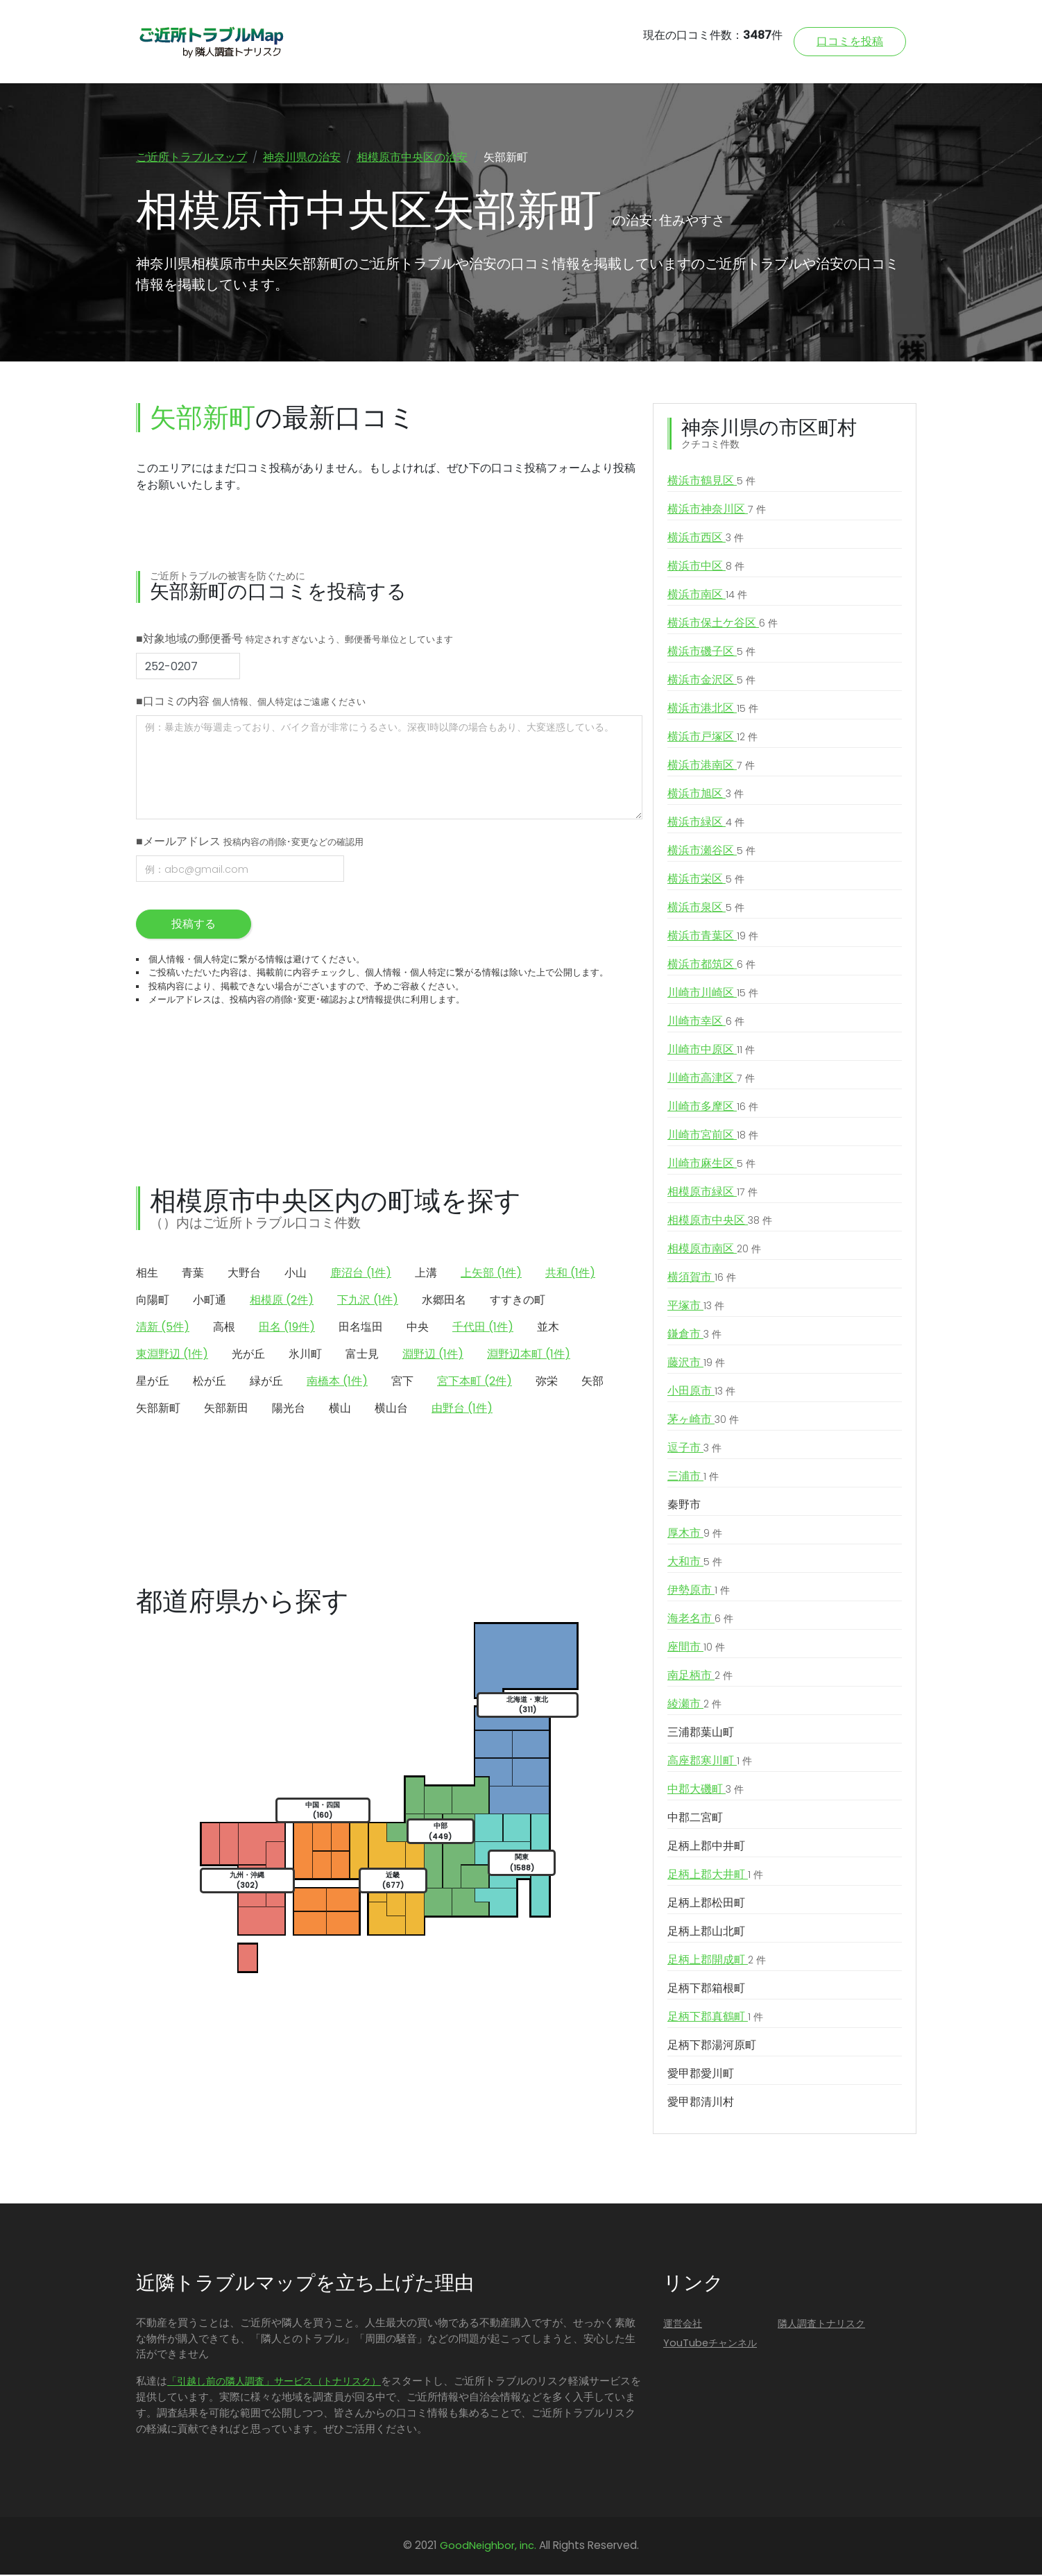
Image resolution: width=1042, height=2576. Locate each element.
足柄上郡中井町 (706, 1847)
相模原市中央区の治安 (412, 157)
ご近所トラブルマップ (191, 157)
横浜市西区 (705, 539)
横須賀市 (701, 1278)
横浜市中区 (705, 567)
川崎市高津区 (711, 1079)
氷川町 (305, 1355)
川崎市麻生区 (711, 1165)
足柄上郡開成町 (716, 1961)
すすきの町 (517, 1301)
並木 (548, 1328)
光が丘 (248, 1355)
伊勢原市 (698, 1591)
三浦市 (693, 1477)
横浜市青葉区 (712, 937)
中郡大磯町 (705, 1790)
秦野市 (684, 1506)
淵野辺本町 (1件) (528, 1355)
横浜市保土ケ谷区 (722, 624)
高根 (224, 1328)
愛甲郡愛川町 (700, 2075)
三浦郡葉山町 (700, 1733)
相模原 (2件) (282, 1301)
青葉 (193, 1274)
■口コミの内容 (251, 702)
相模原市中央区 (719, 1221)
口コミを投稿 (850, 41)
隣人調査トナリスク (821, 2325)
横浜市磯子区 (711, 653)
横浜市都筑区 (711, 965)
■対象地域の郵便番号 (294, 640)
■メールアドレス (250, 843)
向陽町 (152, 1301)
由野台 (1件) (462, 1409)
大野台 (244, 1274)
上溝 (426, 1274)
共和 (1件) (570, 1274)
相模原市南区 (714, 1250)
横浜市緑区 (705, 823)
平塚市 (695, 1307)
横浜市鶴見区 (711, 482)
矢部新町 (158, 1409)
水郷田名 (444, 1301)
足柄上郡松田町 (706, 1904)
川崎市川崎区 (712, 994)
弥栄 (547, 1382)
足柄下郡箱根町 (706, 1989)
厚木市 (694, 1534)
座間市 (696, 1648)
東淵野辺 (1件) (172, 1355)
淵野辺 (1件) (432, 1355)
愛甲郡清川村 (700, 2103)
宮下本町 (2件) (474, 1382)
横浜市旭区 (705, 795)
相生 (147, 1274)
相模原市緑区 (712, 1193)
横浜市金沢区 (711, 681)
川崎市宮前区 (712, 1136)
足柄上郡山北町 (706, 1932)
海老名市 (700, 1620)
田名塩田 (361, 1328)
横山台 (391, 1409)
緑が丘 (266, 1382)
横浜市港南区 (711, 766)
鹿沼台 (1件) (360, 1274)
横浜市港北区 (712, 709)
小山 (295, 1274)
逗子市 (694, 1449)
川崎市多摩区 (712, 1108)
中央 (418, 1328)
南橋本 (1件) (337, 1382)
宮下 (402, 1382)
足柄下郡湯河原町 (711, 2046)
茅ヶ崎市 (703, 1421)
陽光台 (288, 1409)
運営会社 (682, 2325)
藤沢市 (696, 1364)
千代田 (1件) (482, 1328)
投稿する (193, 925)
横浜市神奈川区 (716, 510)
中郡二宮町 (695, 1819)
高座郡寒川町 (709, 1762)
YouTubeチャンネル (710, 2344)
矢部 (592, 1382)
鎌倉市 (694, 1335)
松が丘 (209, 1382)
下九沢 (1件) (367, 1301)
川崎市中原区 (711, 1051)
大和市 (694, 1563)
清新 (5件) (162, 1328)
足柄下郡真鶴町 (715, 2018)
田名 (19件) (287, 1328)
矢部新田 (226, 1409)
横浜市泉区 (705, 909)
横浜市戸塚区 (712, 738)
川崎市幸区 (705, 1022)
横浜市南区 (707, 596)
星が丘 (152, 1382)
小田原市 (701, 1392)
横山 (340, 1409)
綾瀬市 (694, 1705)
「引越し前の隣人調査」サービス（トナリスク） (274, 2382)
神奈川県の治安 (302, 157)
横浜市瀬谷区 (711, 852)
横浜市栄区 (705, 880)
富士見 (362, 1355)
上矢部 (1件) (491, 1274)
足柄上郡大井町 (715, 1876)
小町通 (209, 1301)
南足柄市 (700, 1677)
